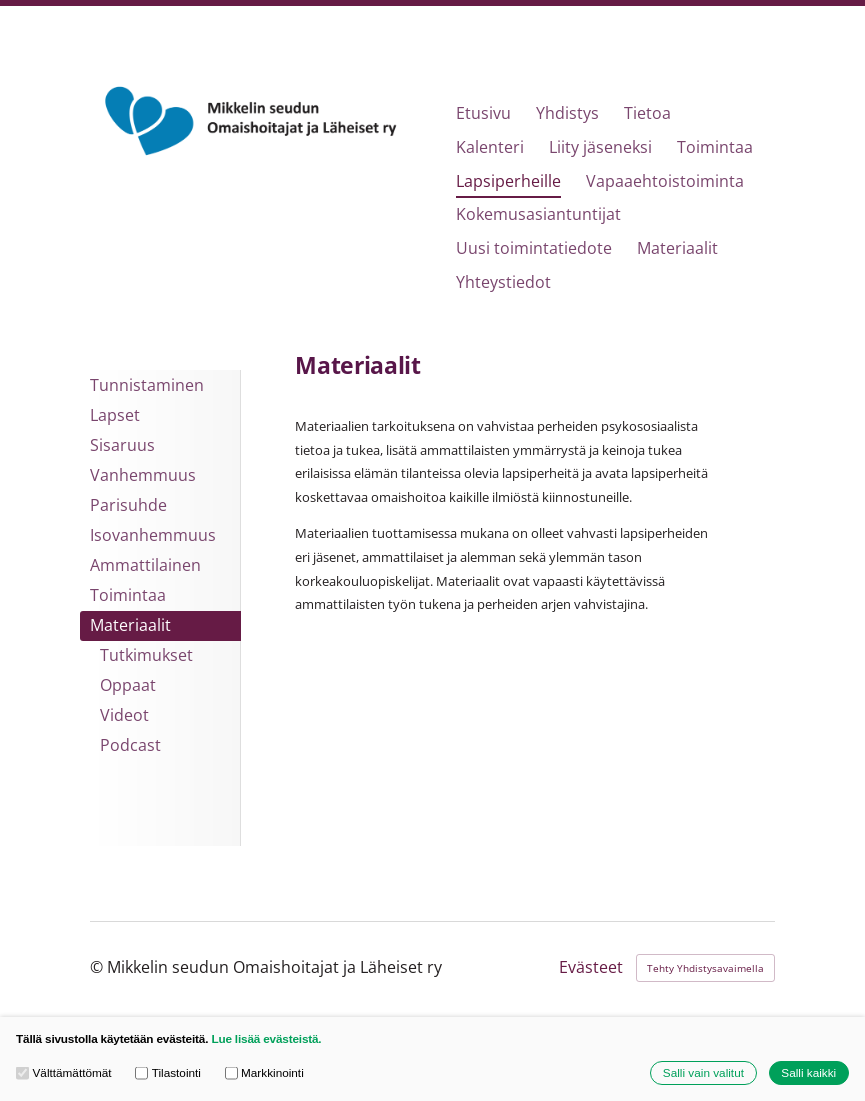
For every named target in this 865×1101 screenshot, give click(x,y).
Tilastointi (168, 1072)
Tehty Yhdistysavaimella (705, 968)
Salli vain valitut (703, 1072)
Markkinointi (264, 1072)
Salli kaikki (808, 1072)
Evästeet (591, 968)
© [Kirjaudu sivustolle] (98, 967)
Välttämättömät (64, 1072)
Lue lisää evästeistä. (266, 1038)
